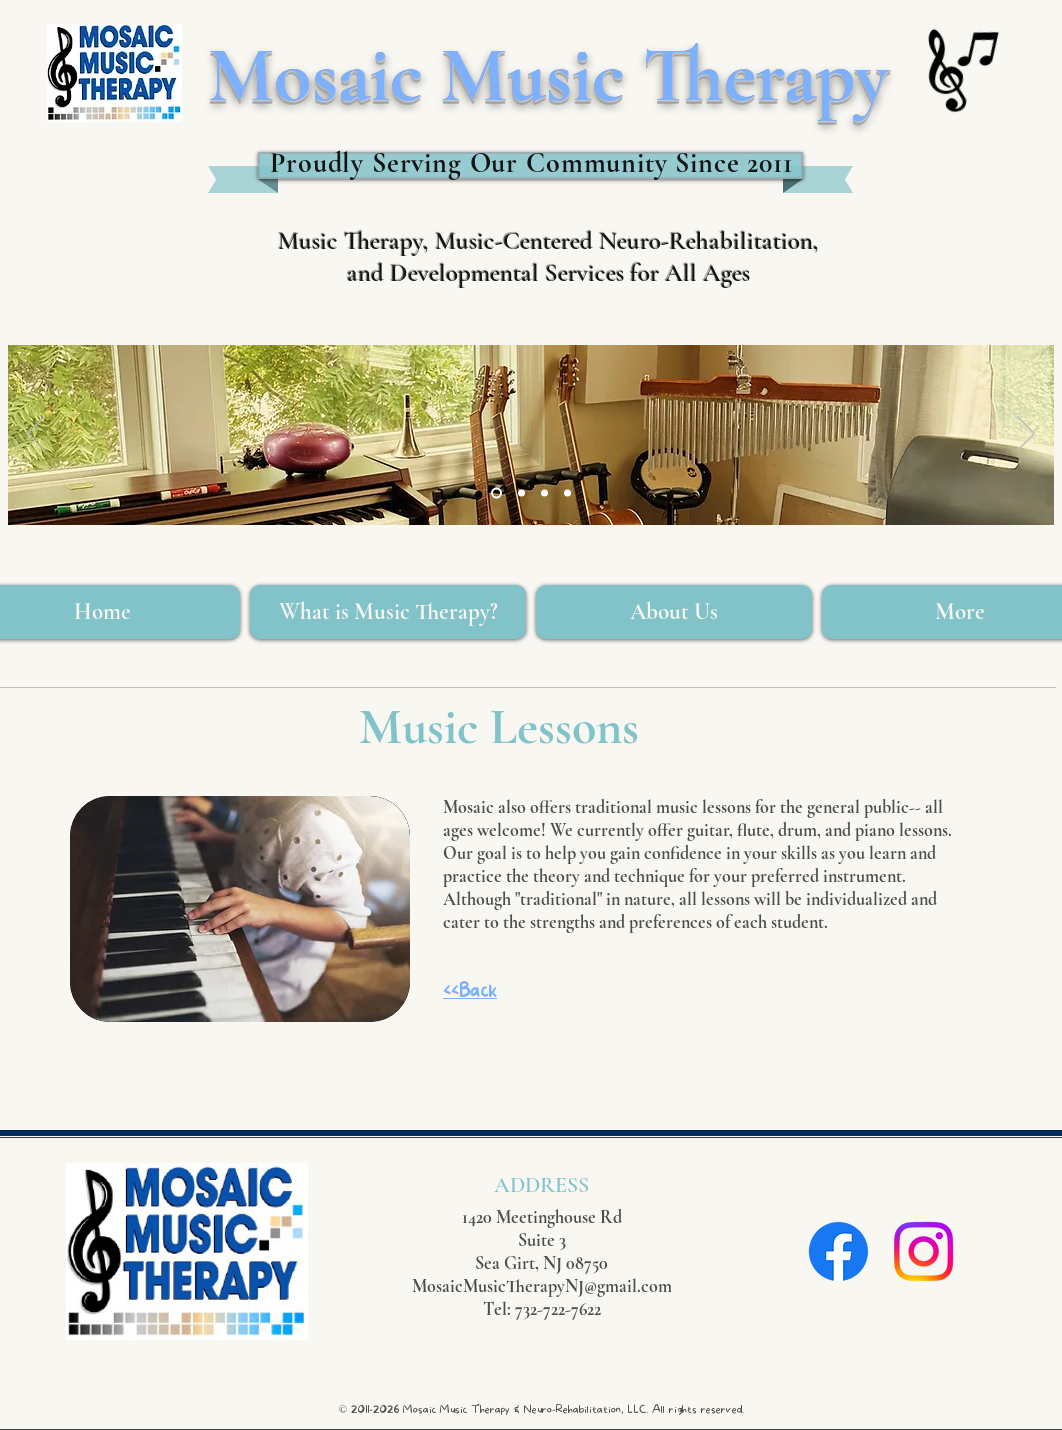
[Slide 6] (567, 493)
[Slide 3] (496, 493)
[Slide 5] (521, 493)
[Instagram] (923, 1251)
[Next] (1026, 435)
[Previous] (36, 435)
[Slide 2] (544, 493)
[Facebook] (838, 1251)
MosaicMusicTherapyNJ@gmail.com (542, 1286)
